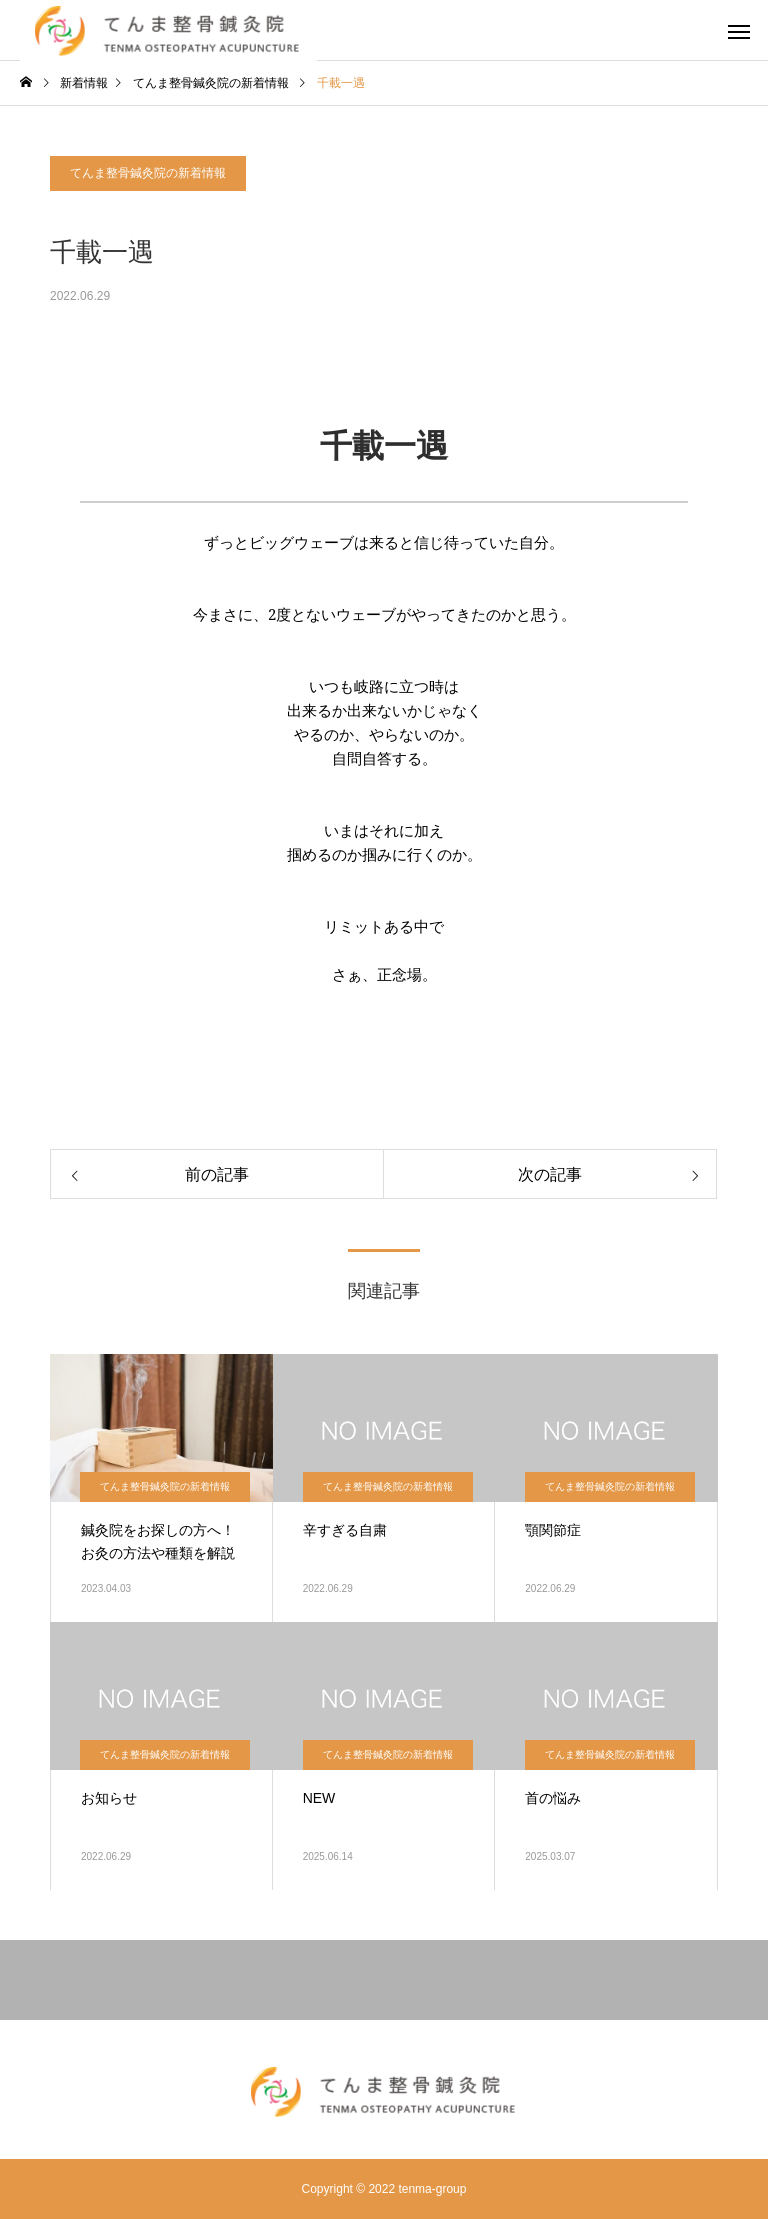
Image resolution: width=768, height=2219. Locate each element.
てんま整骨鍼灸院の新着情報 (148, 173)
